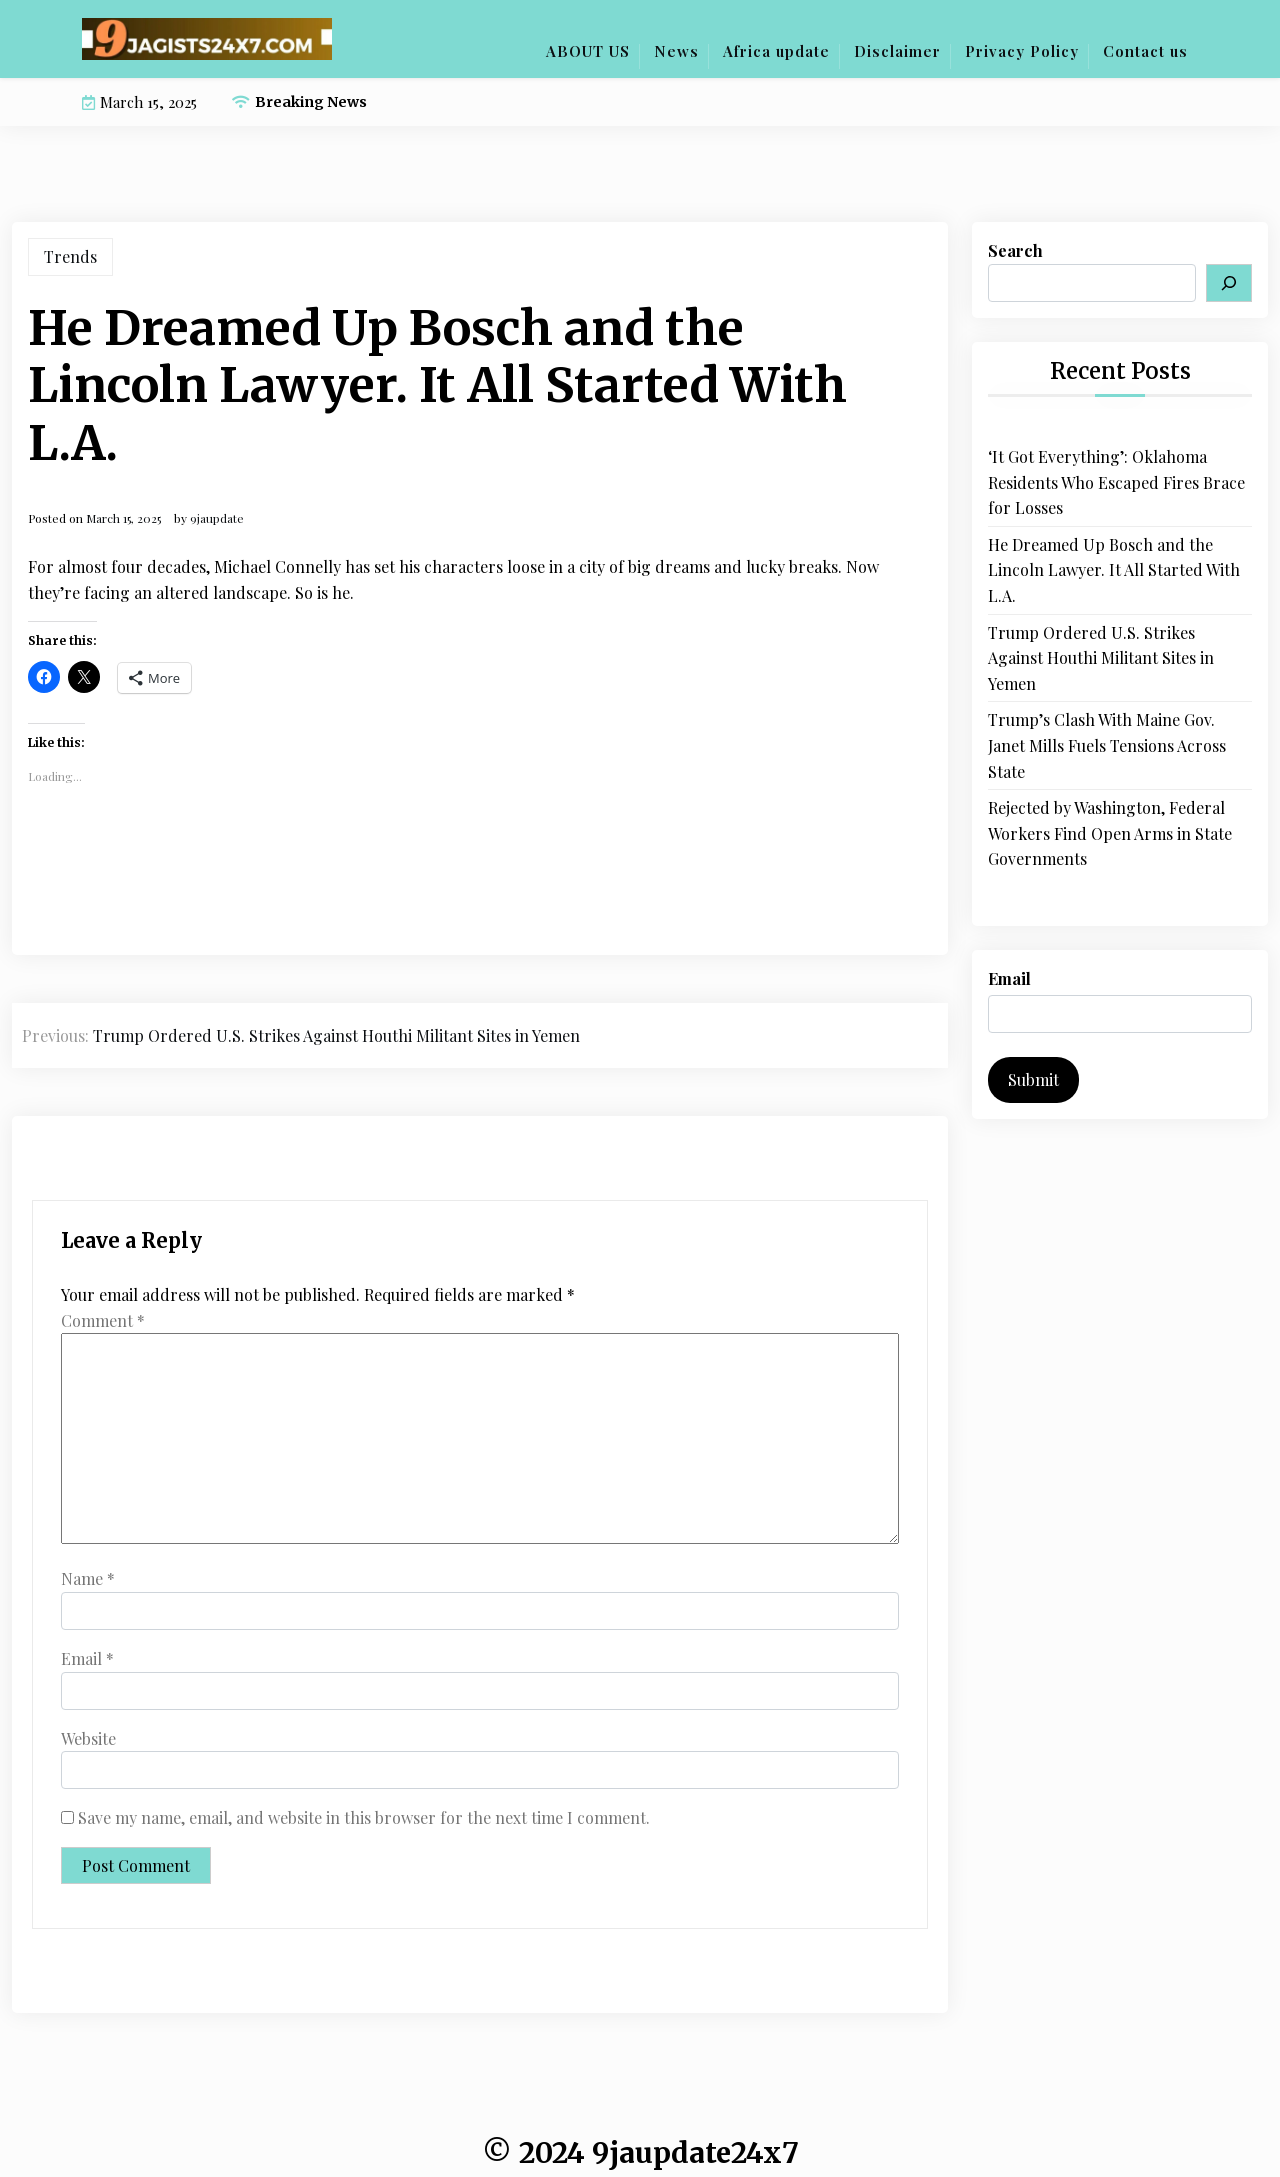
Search (1015, 250)
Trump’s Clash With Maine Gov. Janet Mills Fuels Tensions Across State (1107, 745)
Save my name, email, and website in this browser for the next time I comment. (364, 1817)
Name (88, 1578)
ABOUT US (588, 51)
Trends (70, 256)
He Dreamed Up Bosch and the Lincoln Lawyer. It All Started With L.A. (1114, 570)
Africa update (776, 51)
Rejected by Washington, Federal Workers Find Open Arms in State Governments (1110, 833)
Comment (103, 1320)
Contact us (1145, 51)
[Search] (1229, 283)
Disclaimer (897, 51)
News (676, 51)
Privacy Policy (1022, 51)
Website (88, 1738)
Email (87, 1658)
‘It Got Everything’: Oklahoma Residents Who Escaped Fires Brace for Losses (1116, 482)
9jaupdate (217, 518)
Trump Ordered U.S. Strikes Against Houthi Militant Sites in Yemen (1101, 658)
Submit (1033, 1079)
